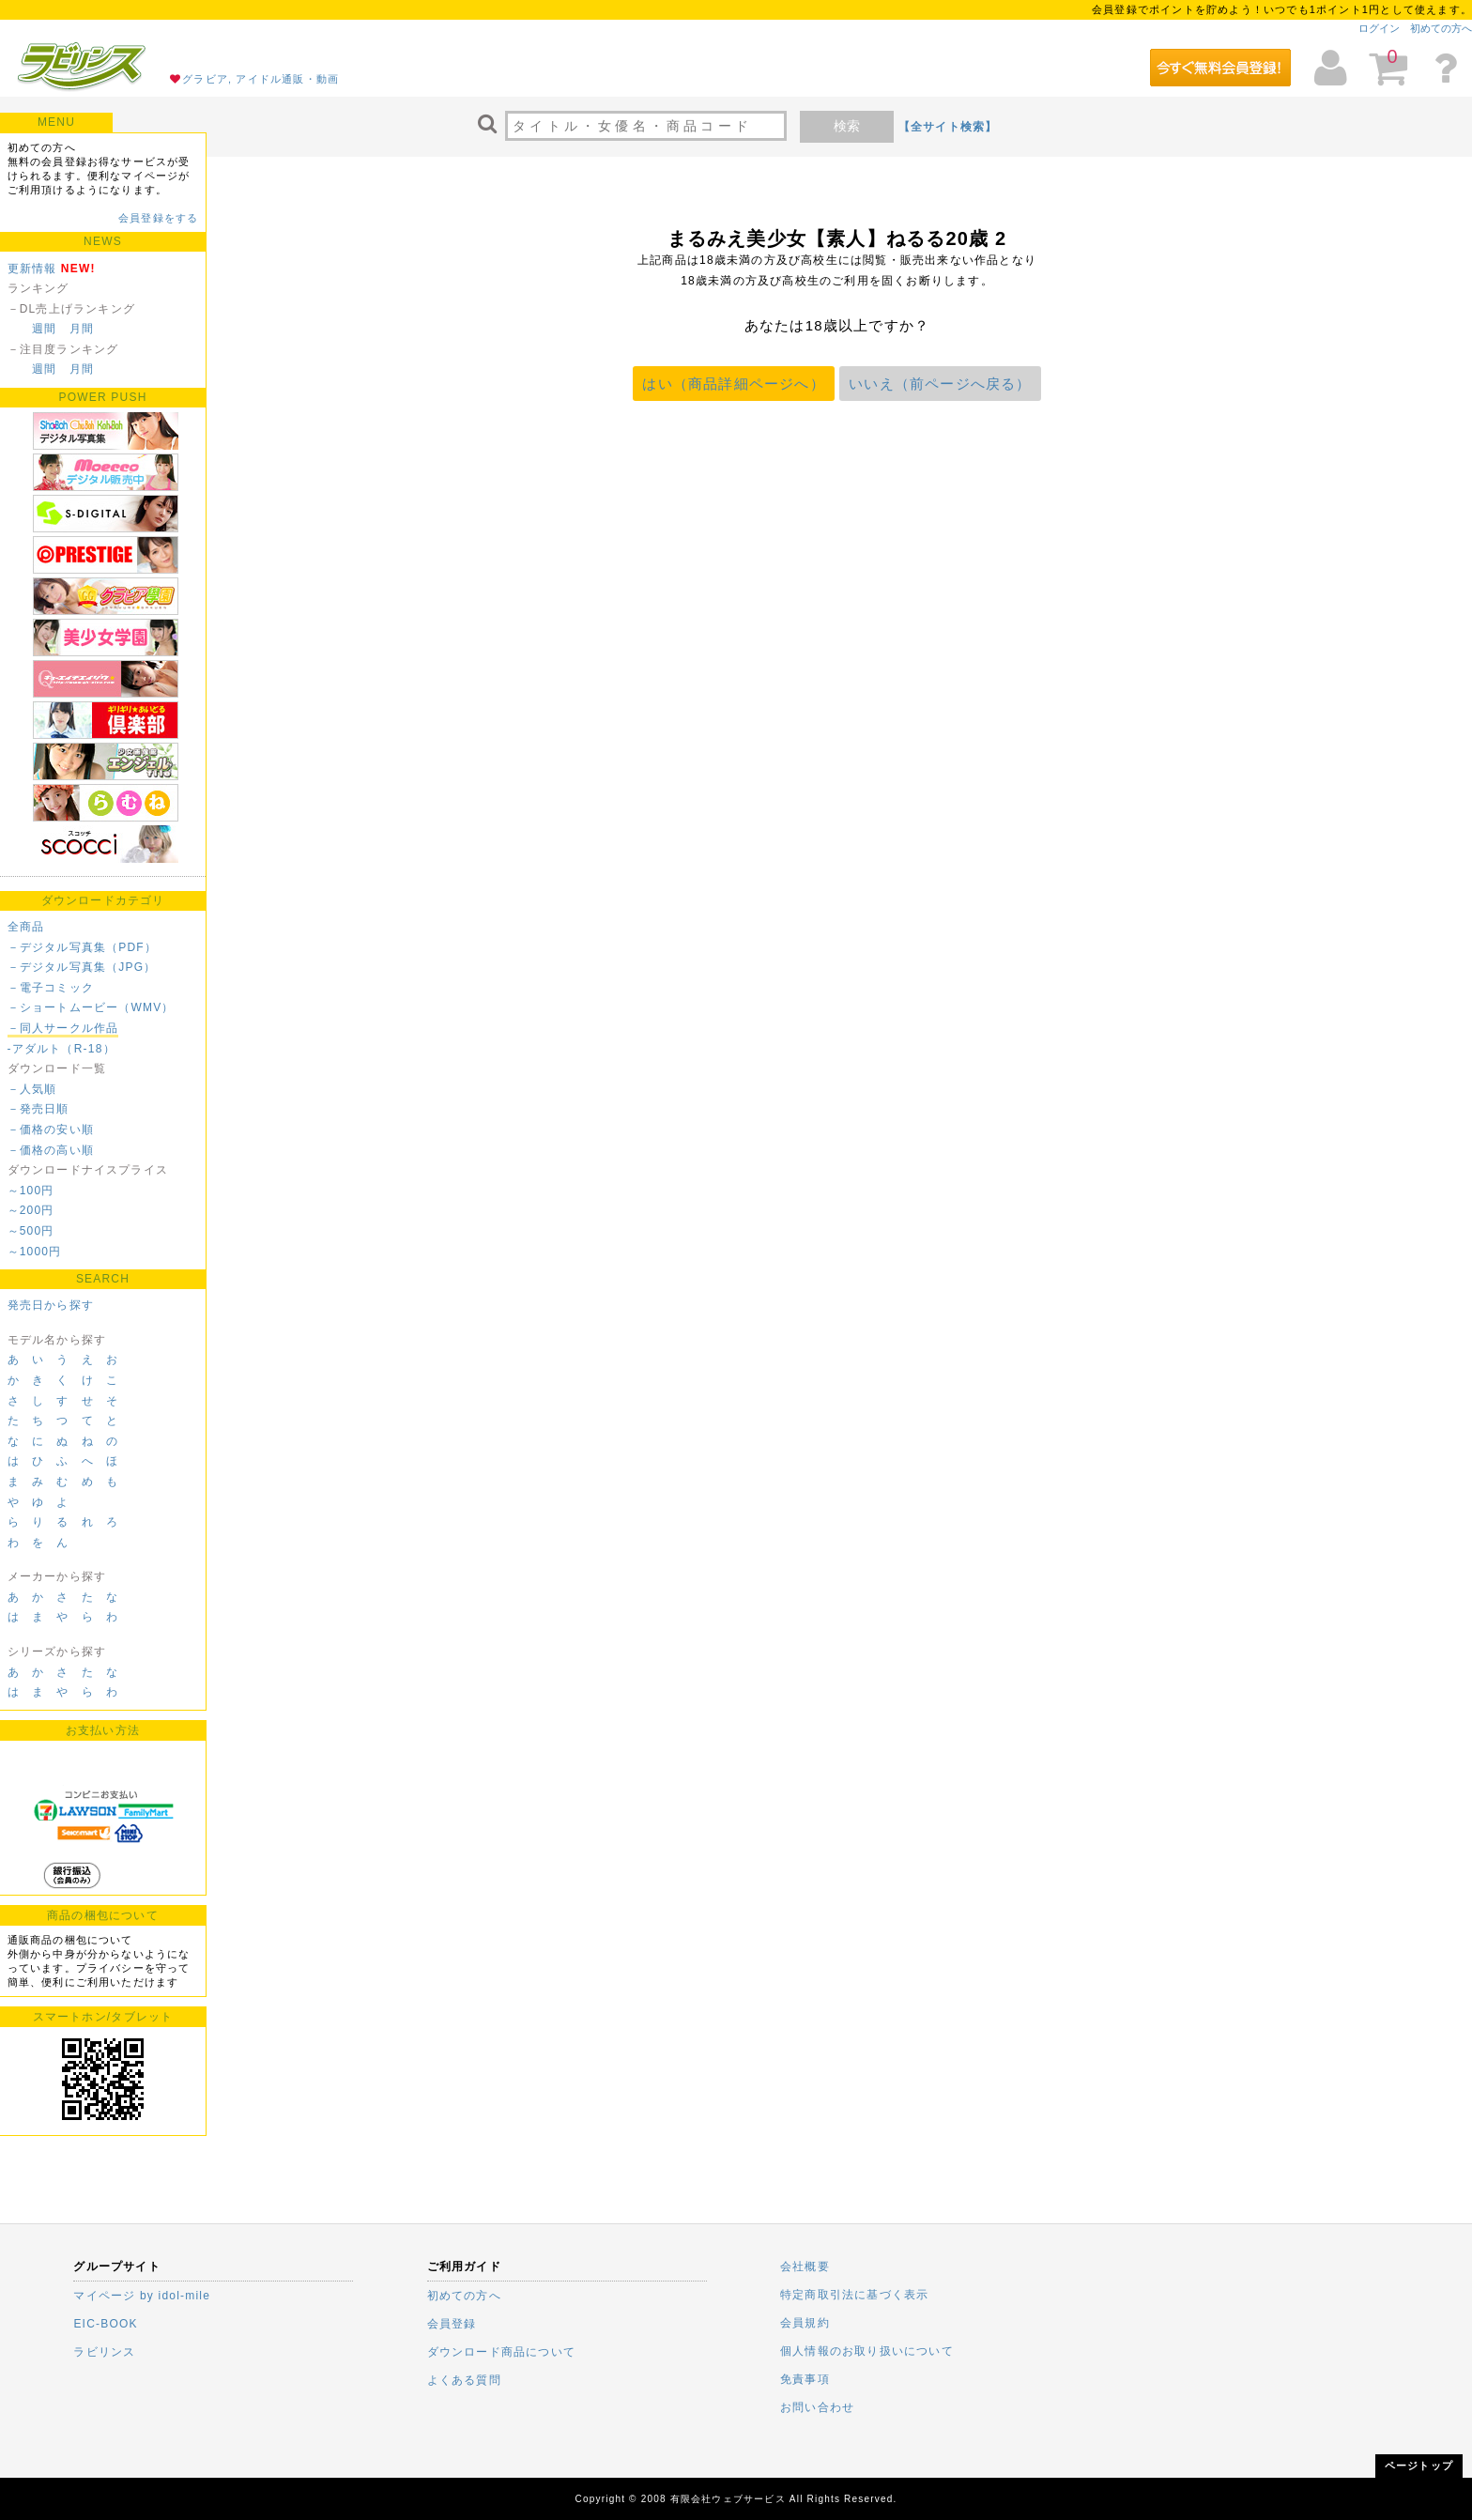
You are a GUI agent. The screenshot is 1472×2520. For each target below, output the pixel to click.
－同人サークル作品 (63, 1028)
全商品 (26, 926)
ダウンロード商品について (501, 2352)
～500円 (31, 1230)
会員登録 (452, 2323)
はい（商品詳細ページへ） (733, 384)
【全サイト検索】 (948, 126)
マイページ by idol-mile (141, 2295)
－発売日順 (38, 1108)
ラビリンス (104, 2352)
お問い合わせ (817, 2407)
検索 (847, 125)
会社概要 (805, 2266)
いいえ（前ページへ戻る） (940, 384)
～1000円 (35, 1251)
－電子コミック (51, 987)
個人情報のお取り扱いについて (867, 2351)
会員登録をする (158, 217)
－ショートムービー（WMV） (91, 1007)
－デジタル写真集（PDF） (83, 947)
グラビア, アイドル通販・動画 (260, 79)
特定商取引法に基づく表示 (854, 2294)
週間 (44, 328)
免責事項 (805, 2379)
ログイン (1379, 28)
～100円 (31, 1190)
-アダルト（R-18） (61, 1048)
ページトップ (1419, 2465)
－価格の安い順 (51, 1129)
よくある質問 (464, 2380)
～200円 (31, 1210)
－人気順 (32, 1089)
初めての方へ (1441, 28)
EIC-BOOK (105, 2323)
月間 (81, 328)
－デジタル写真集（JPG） (82, 967)
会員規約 (805, 2322)
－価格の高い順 (51, 1150)
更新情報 (32, 268)
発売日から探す (51, 1305)
